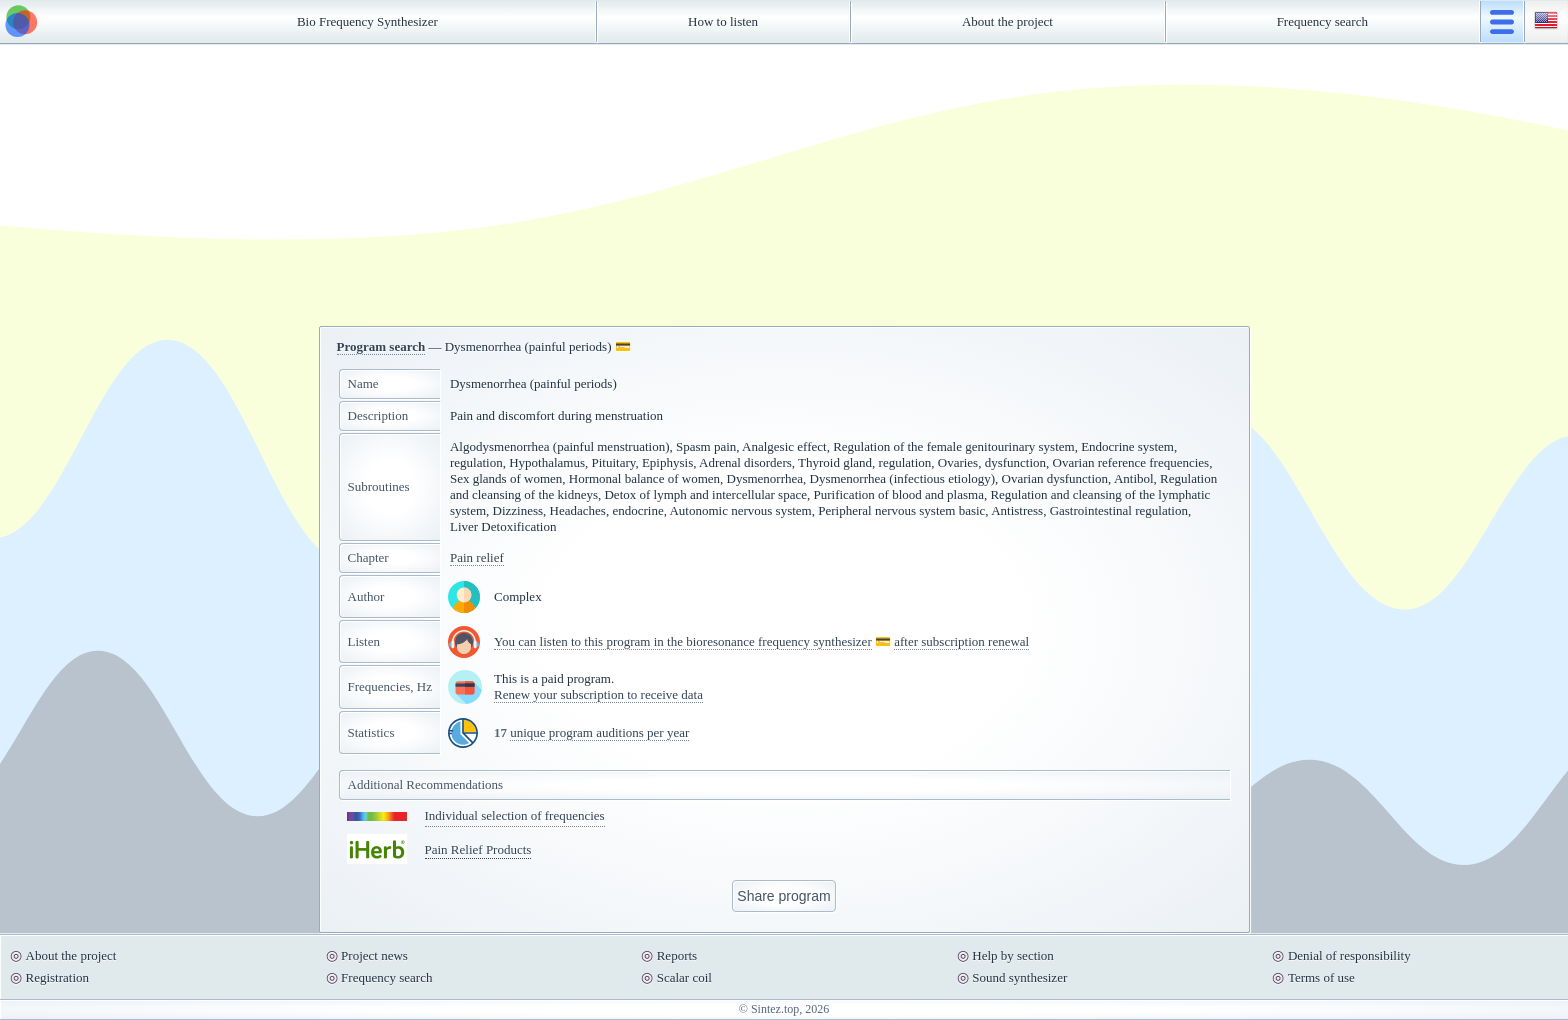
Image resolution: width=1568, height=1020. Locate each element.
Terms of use (1321, 977)
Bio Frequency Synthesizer (367, 21)
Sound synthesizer (1019, 977)
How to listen (723, 21)
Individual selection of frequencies (515, 815)
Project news (374, 955)
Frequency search (1322, 21)
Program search (381, 346)
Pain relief (477, 557)
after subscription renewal (961, 641)
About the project (1007, 21)
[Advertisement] (784, 185)
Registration (58, 977)
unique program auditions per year (599, 732)
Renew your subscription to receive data (598, 694)
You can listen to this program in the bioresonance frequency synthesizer (683, 641)
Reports (677, 955)
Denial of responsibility (1349, 955)
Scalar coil (684, 977)
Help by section (1013, 955)
